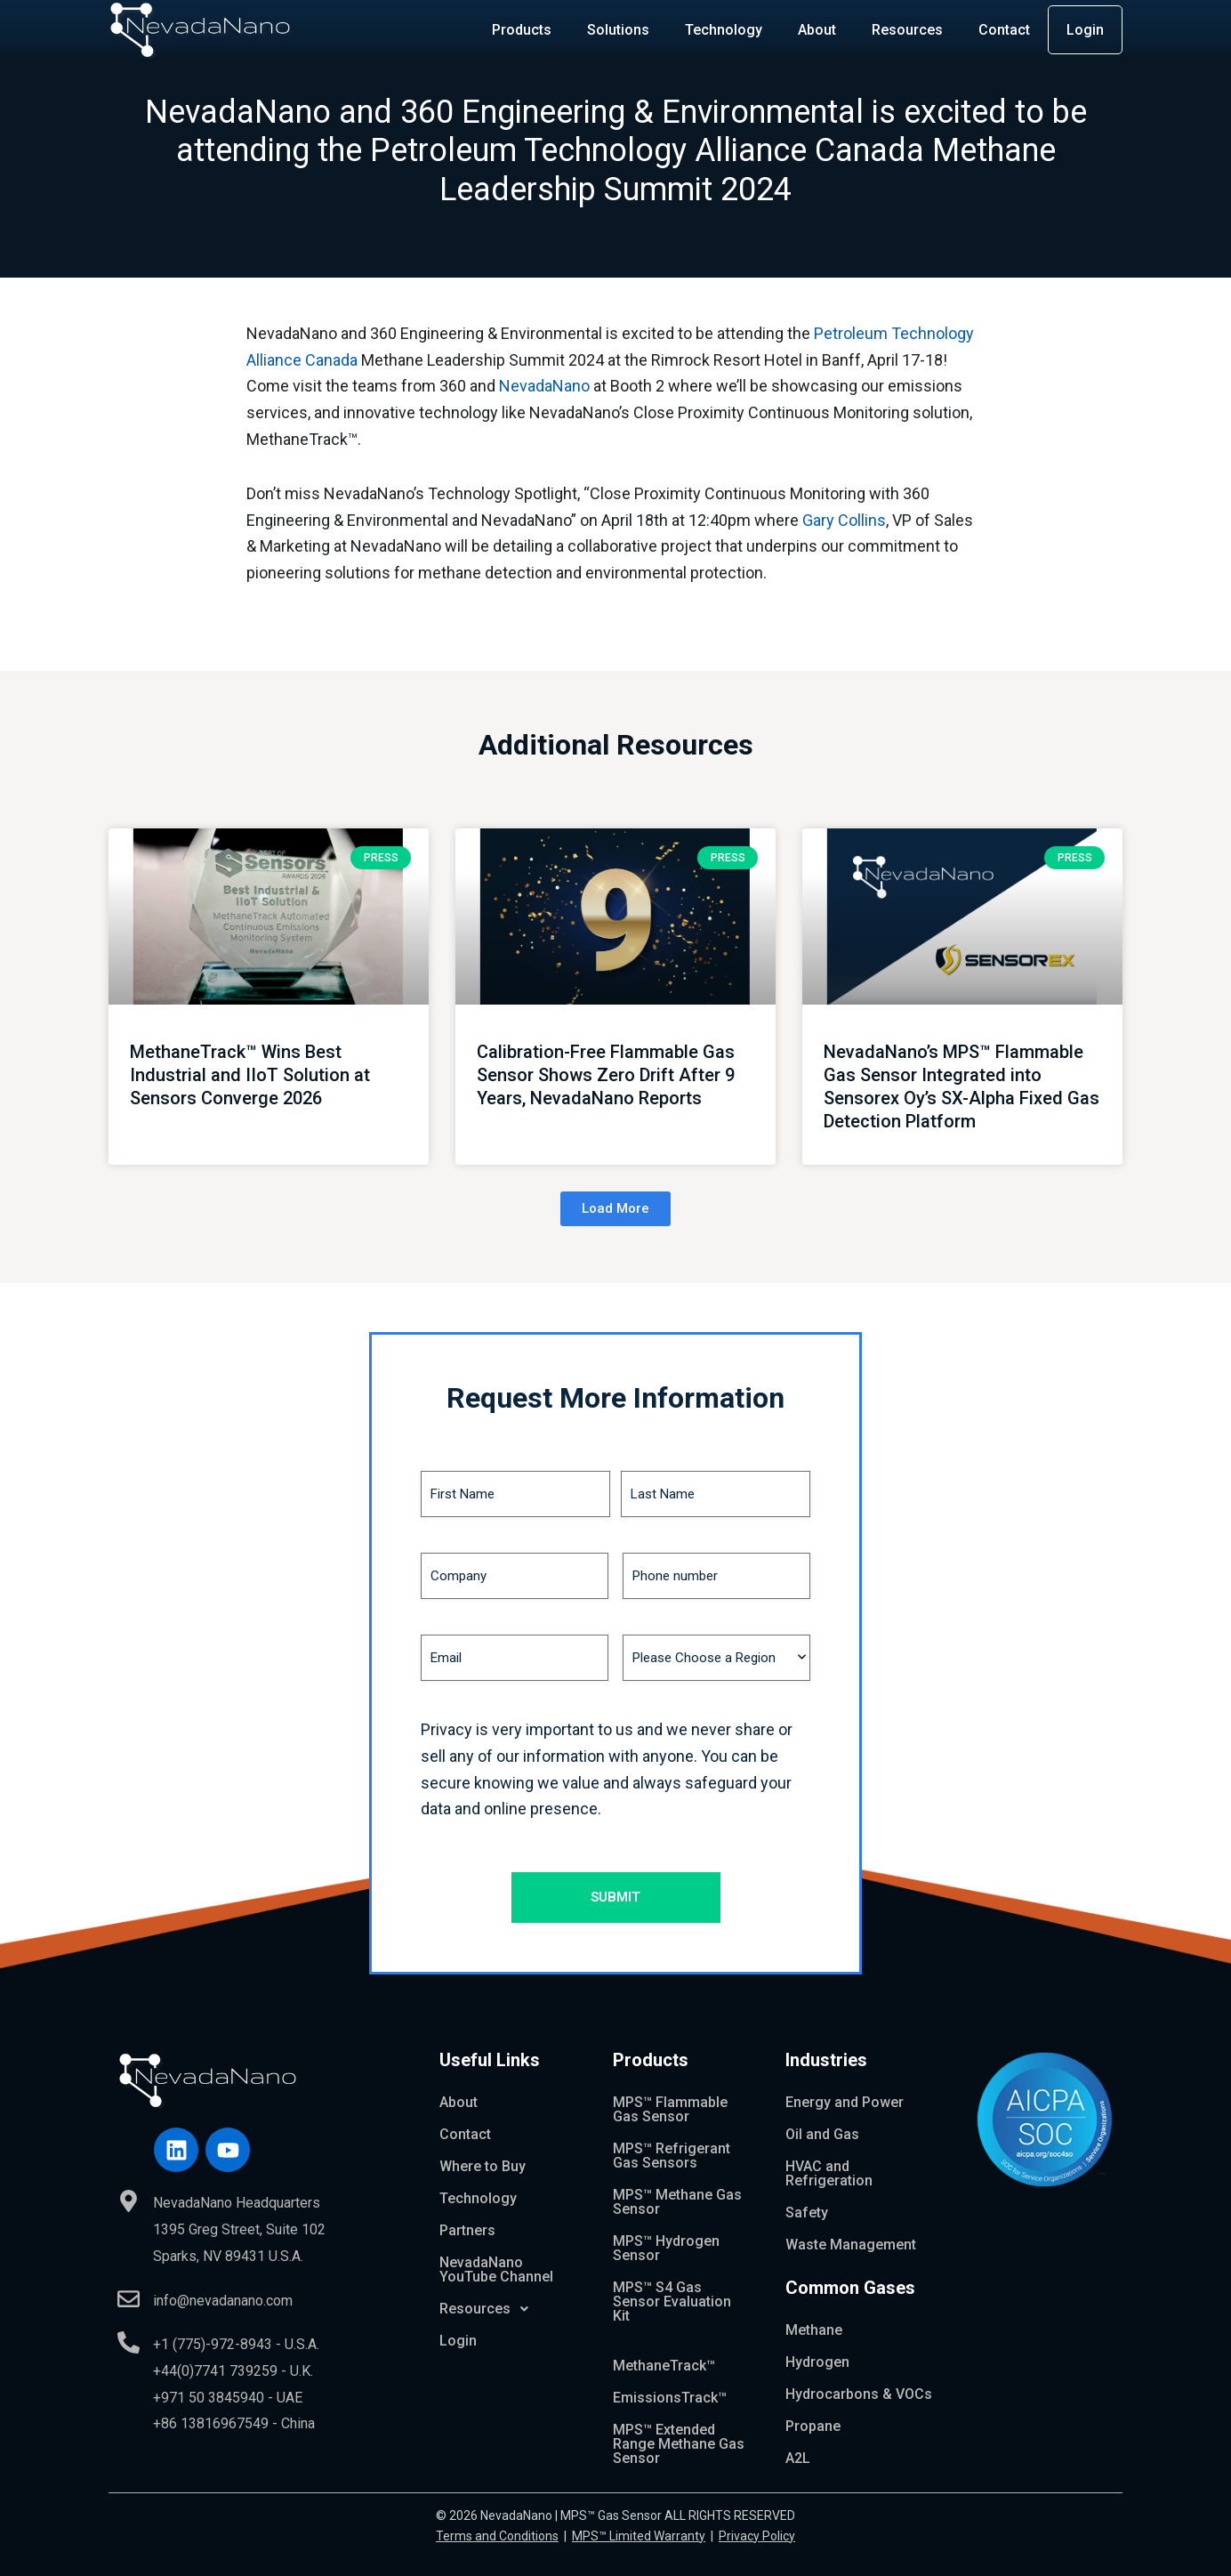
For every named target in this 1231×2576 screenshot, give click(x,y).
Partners (467, 2230)
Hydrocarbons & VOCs (858, 2394)
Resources (907, 29)
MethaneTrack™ (664, 2365)
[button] (615, 1208)
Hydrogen (817, 2362)
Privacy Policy (757, 2536)
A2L (797, 2458)
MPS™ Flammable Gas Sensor (670, 2109)
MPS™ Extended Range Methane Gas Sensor (678, 2444)
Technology (723, 29)
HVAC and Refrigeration (829, 2173)
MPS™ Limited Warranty (638, 2536)
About (817, 29)
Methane (813, 2330)
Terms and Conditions (497, 2536)
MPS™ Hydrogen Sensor (666, 2248)
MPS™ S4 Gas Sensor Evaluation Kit (672, 2301)
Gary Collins (844, 520)
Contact (1004, 29)
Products (521, 29)
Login (1085, 29)
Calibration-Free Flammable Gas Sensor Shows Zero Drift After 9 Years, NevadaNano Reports (606, 1075)
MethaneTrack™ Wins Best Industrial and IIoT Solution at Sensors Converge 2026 (250, 1075)
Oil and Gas (822, 2134)
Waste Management (850, 2244)
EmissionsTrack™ (670, 2397)
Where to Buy (482, 2166)
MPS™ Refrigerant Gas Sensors (671, 2155)
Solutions (618, 29)
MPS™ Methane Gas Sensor (677, 2201)
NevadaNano (544, 385)
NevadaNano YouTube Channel (496, 2269)
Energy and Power (844, 2102)
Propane (813, 2426)
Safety (806, 2212)
